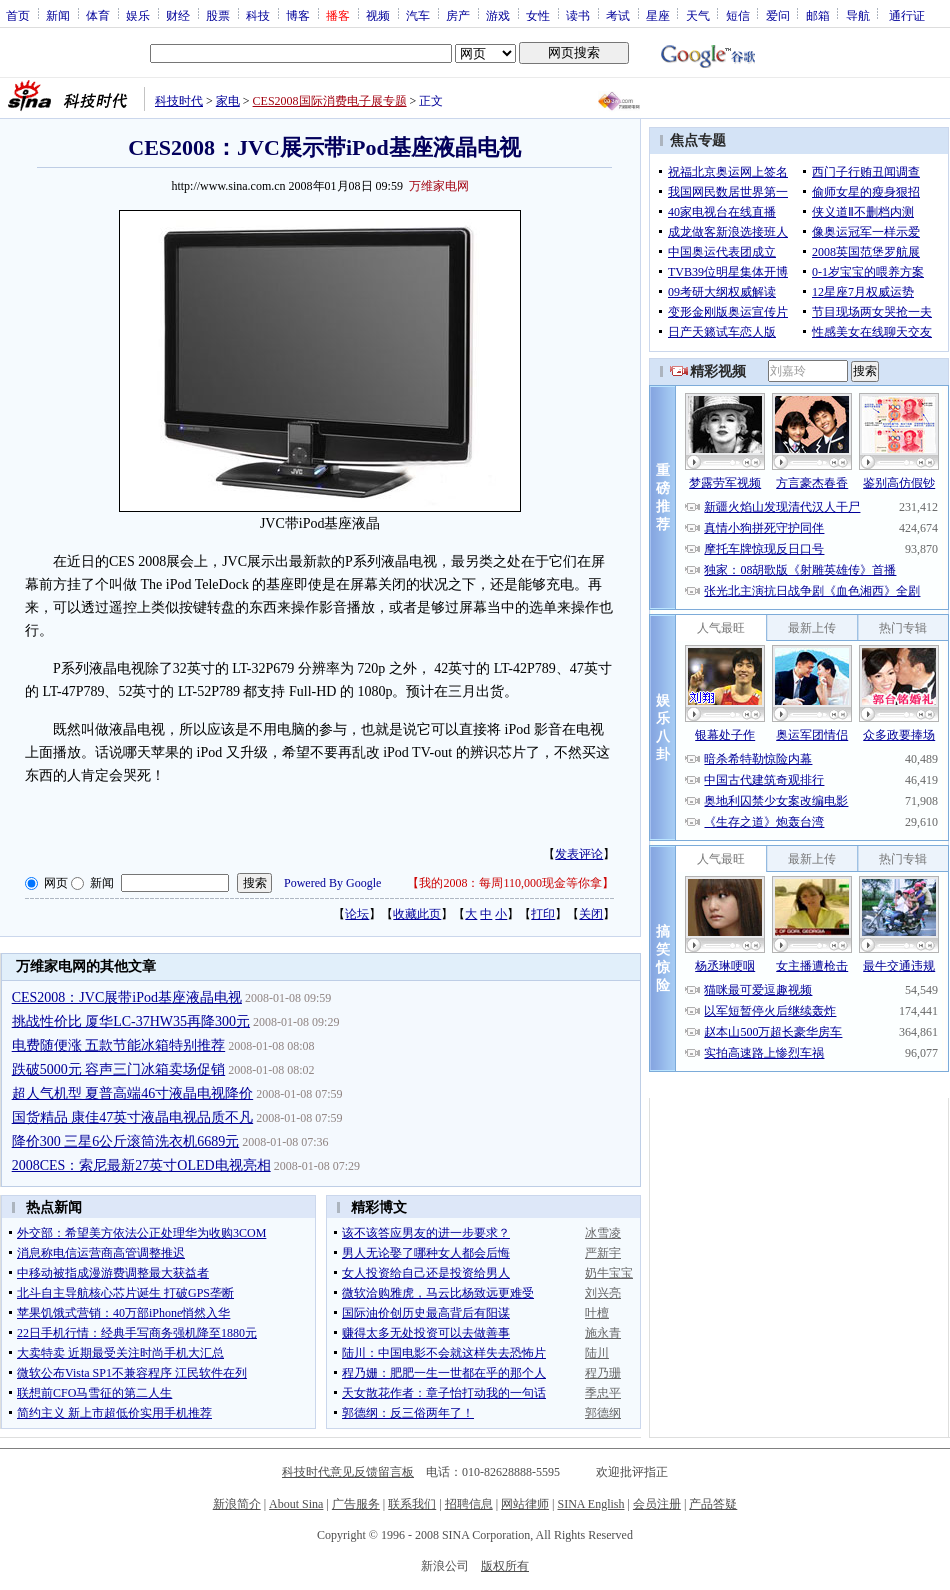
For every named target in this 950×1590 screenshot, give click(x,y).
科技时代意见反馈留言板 (348, 1472)
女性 (538, 15)
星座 (658, 15)
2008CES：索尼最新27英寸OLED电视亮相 (141, 1165)
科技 (258, 15)
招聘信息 (469, 1504)
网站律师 (525, 1504)
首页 (18, 15)
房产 (458, 15)
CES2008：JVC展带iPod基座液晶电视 (127, 997)
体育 (98, 15)
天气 (698, 15)
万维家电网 (439, 186)
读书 (578, 15)
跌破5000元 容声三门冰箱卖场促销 (119, 1069)
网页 (56, 883)
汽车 (418, 15)
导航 (858, 15)
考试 (618, 15)
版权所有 (505, 1566)
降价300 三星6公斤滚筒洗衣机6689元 (126, 1141)
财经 (178, 15)
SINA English (590, 1504)
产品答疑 (713, 1504)
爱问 (778, 15)
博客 (298, 15)
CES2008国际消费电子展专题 (330, 101)
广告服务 (356, 1504)
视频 (378, 15)
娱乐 (138, 15)
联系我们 (412, 1504)
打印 (543, 914)
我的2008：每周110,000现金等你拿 (510, 883)
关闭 (591, 914)
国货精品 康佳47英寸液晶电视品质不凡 (133, 1117)
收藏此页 (417, 914)
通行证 (907, 15)
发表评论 (579, 854)
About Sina (296, 1504)
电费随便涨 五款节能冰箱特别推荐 (119, 1045)
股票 (218, 15)
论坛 (357, 914)
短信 (738, 15)
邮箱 (818, 15)
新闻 (58, 15)
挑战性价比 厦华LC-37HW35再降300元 (131, 1021)
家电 (228, 101)
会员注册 (657, 1504)
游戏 (498, 15)
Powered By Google (332, 883)
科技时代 (179, 101)
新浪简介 (237, 1504)
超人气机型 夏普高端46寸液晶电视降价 (133, 1093)
